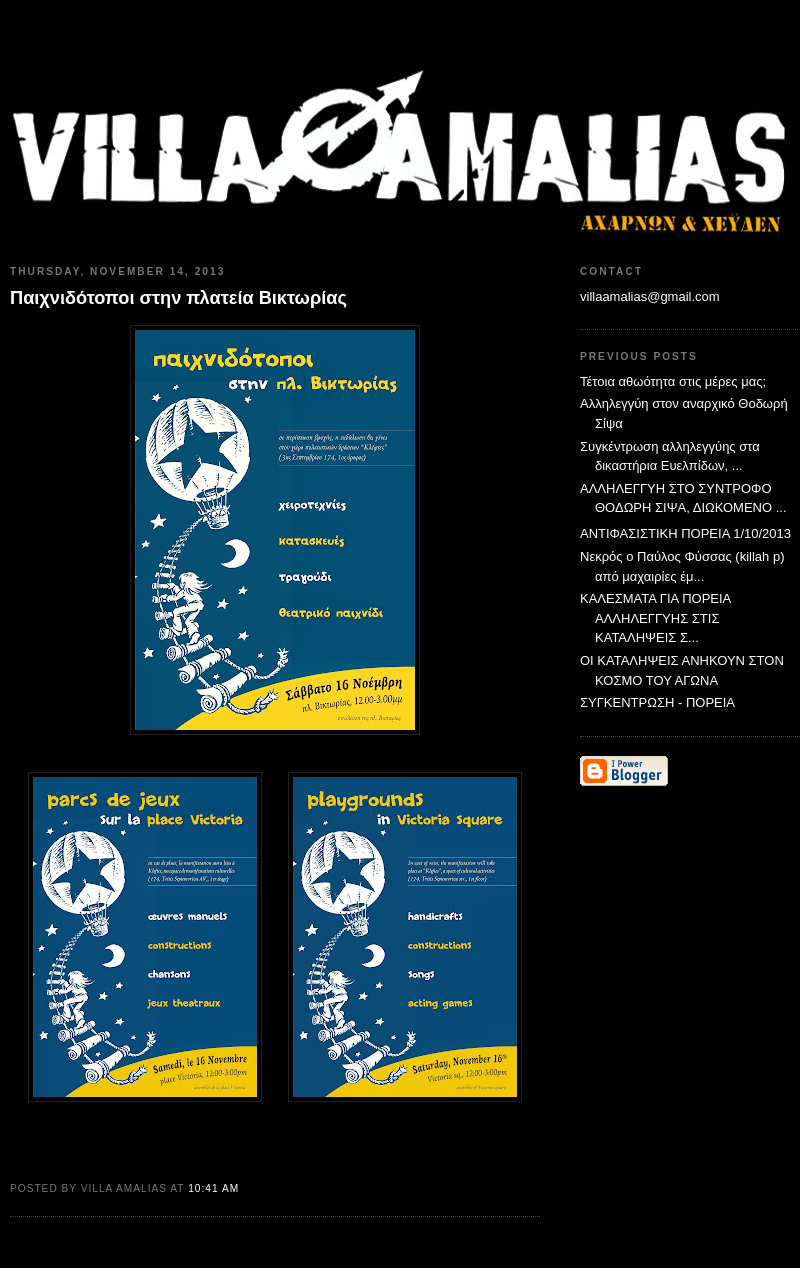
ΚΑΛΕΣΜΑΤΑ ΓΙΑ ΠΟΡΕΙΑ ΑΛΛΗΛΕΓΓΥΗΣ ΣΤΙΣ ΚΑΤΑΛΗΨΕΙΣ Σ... (655, 618)
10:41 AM (213, 1188)
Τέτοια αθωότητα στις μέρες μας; (673, 381)
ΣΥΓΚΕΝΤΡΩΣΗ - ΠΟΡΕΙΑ (657, 702)
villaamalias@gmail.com (650, 296)
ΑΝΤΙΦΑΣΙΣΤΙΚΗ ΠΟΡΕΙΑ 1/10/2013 (685, 533)
